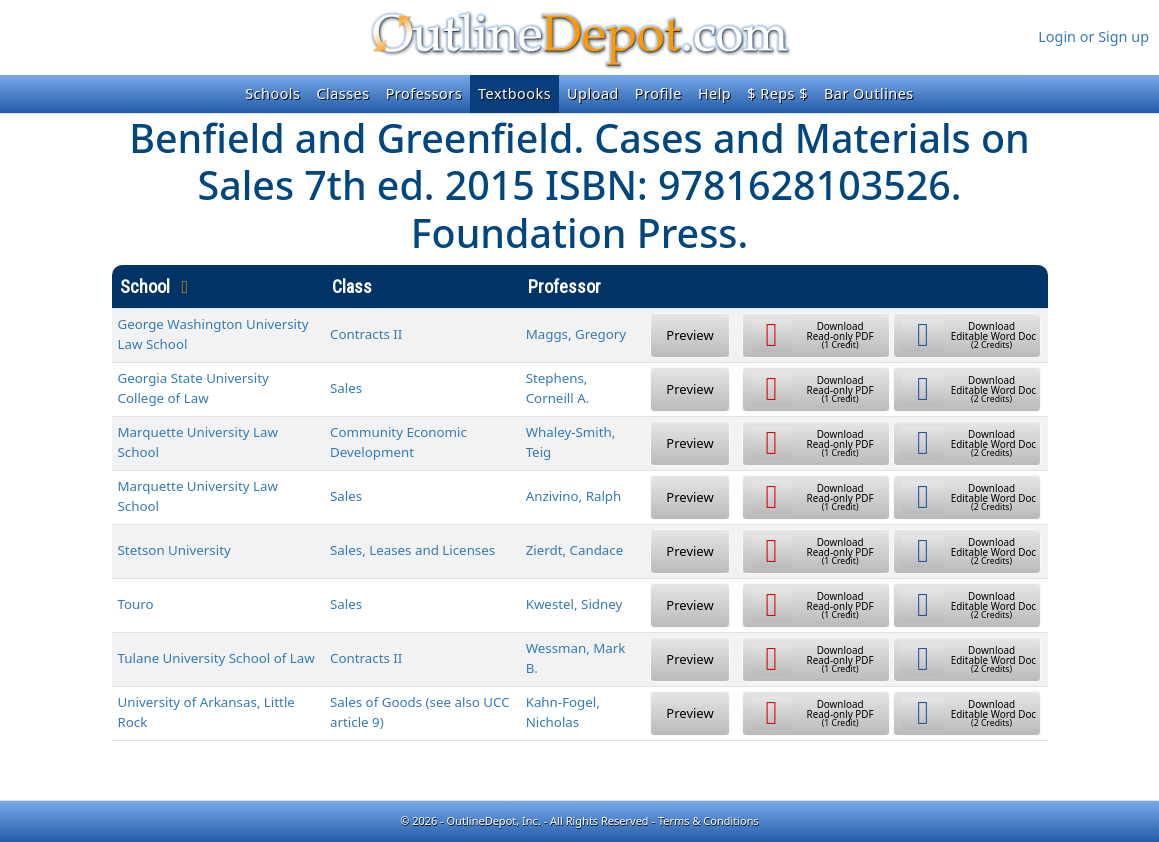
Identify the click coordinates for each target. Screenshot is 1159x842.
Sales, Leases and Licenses (412, 550)
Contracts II (366, 334)
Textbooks (514, 93)
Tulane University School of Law (216, 658)
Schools (272, 93)
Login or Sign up (1093, 36)
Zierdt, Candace (575, 550)
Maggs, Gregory (576, 334)
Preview (689, 335)
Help (714, 93)
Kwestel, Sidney (574, 604)
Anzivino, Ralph (574, 496)
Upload (593, 93)
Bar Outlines (869, 93)
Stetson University (174, 550)
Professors (424, 93)
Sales (346, 388)
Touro (136, 604)
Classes (342, 93)
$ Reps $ (777, 93)
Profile (658, 93)
